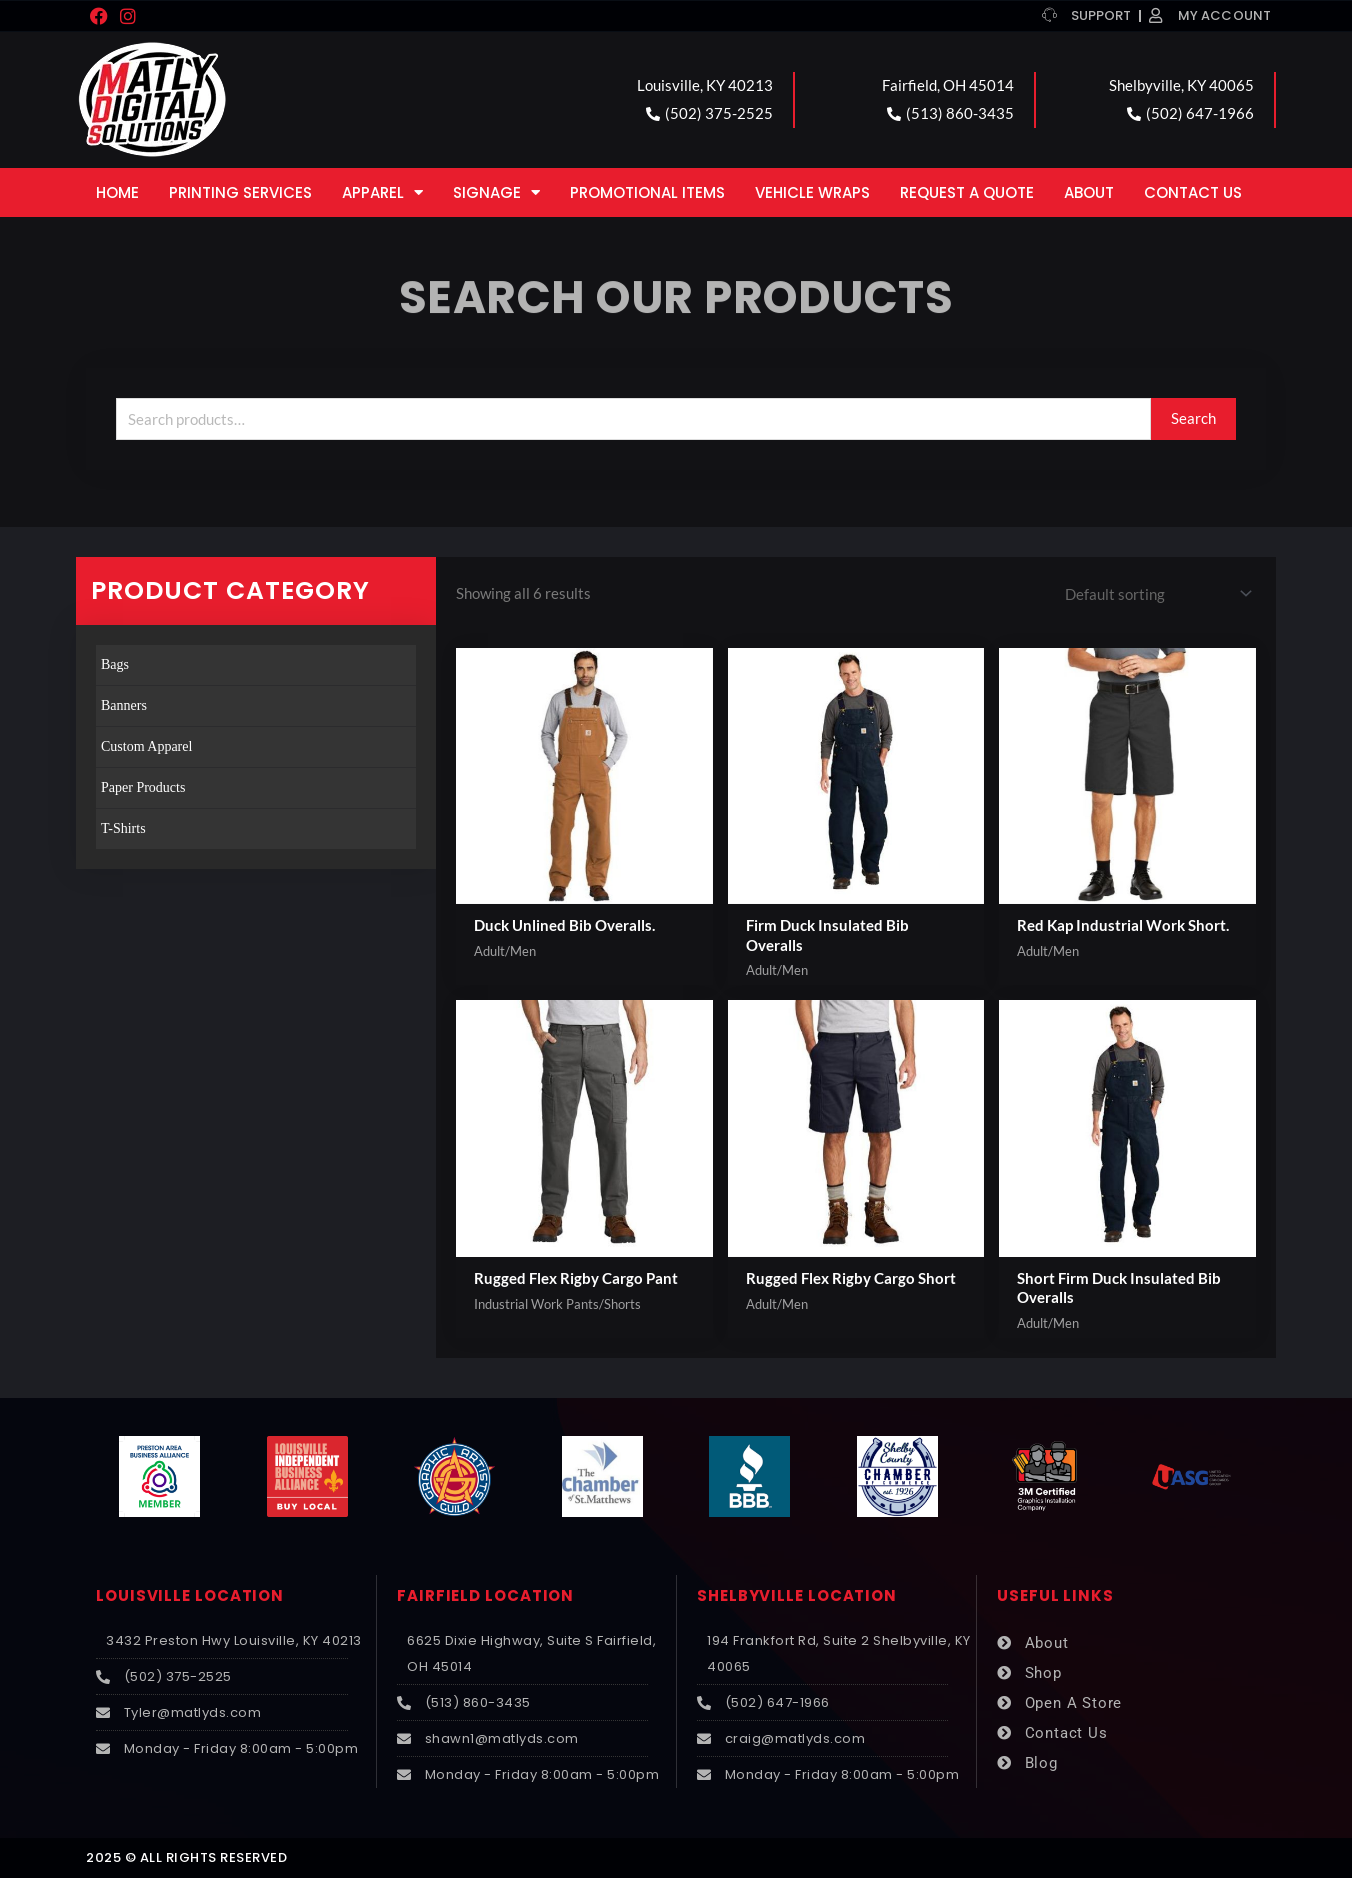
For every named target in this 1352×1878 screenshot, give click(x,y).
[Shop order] (1154, 593)
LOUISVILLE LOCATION (190, 1596)
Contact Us (1193, 192)
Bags (115, 664)
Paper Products (143, 787)
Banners (124, 705)
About (1089, 192)
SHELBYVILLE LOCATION (797, 1596)
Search (1193, 418)
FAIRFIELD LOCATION (485, 1596)
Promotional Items (647, 192)
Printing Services (240, 192)
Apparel (382, 192)
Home (117, 192)
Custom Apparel (146, 746)
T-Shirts (123, 828)
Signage (496, 192)
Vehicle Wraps (812, 192)
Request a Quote (967, 192)
